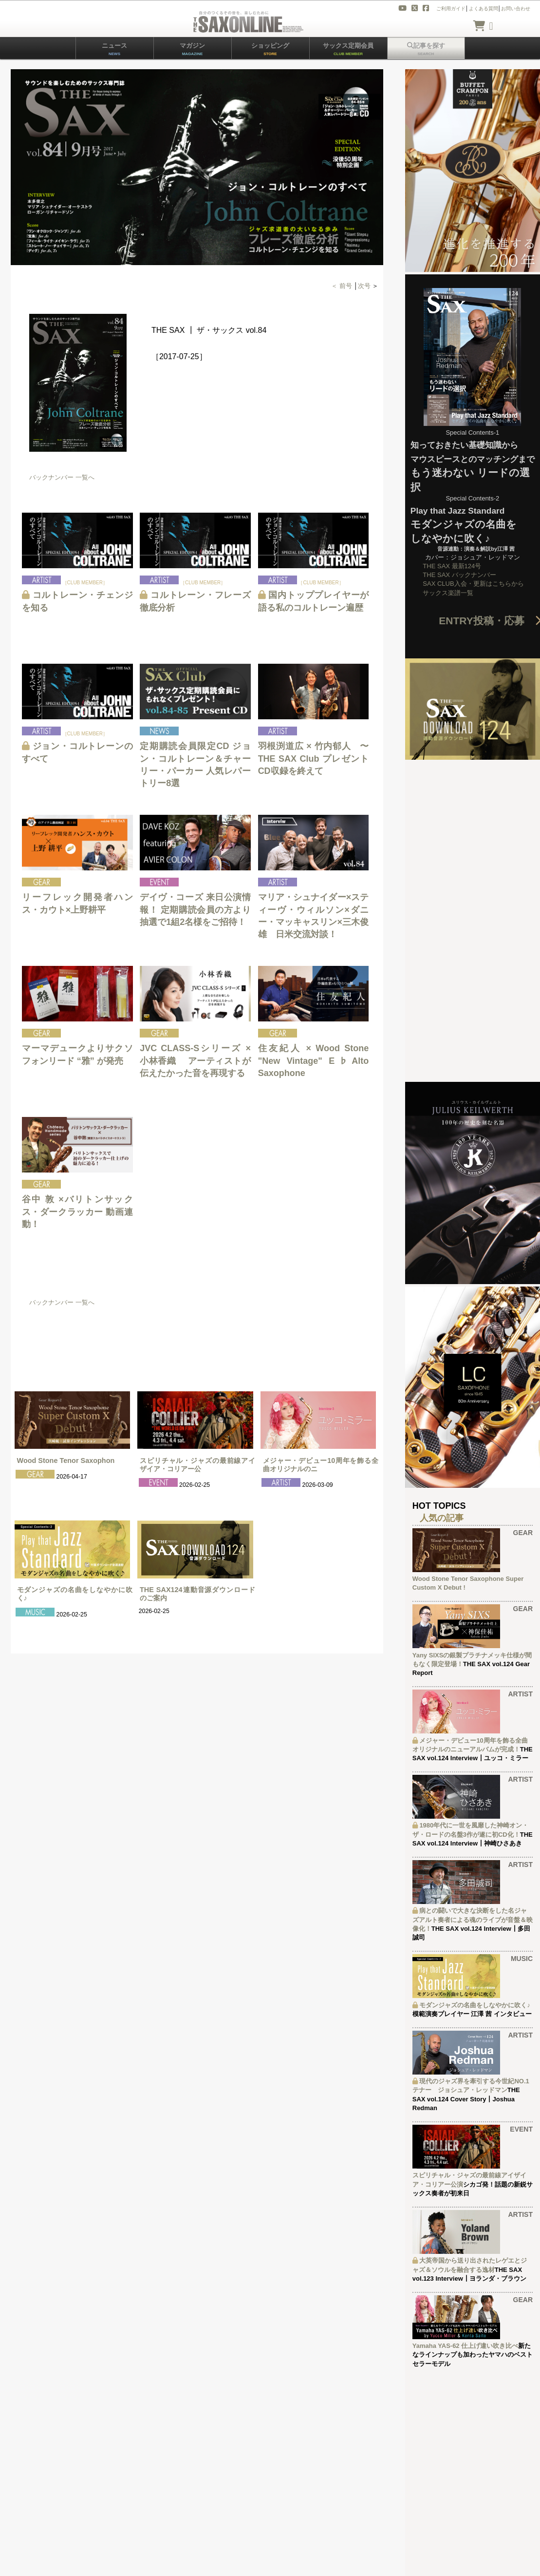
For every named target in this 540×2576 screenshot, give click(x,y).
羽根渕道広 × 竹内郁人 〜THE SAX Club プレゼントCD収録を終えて (313, 758)
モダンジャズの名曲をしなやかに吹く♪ (474, 2005)
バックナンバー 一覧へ (61, 477)
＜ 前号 (342, 285)
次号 (364, 285)
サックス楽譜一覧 (448, 592)
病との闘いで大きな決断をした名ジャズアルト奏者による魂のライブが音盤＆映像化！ (472, 1919)
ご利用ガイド (451, 8)
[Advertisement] (188, 1338)
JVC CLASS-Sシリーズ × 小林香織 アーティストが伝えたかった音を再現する (197, 1060)
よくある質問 (483, 8)
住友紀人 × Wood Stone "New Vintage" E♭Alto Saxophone (313, 1060)
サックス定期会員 (348, 49)
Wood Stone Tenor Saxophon (66, 1460)
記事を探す (426, 49)
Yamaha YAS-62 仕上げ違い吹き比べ (465, 2345)
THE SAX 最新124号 (452, 566)
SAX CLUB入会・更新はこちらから (473, 583)
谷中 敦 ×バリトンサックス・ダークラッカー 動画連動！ (77, 1211)
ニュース (114, 49)
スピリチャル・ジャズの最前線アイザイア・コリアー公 (197, 1465)
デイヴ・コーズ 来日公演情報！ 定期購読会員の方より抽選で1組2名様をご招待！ (195, 909)
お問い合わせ (515, 8)
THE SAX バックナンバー (459, 574)
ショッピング (270, 49)
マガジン (192, 49)
